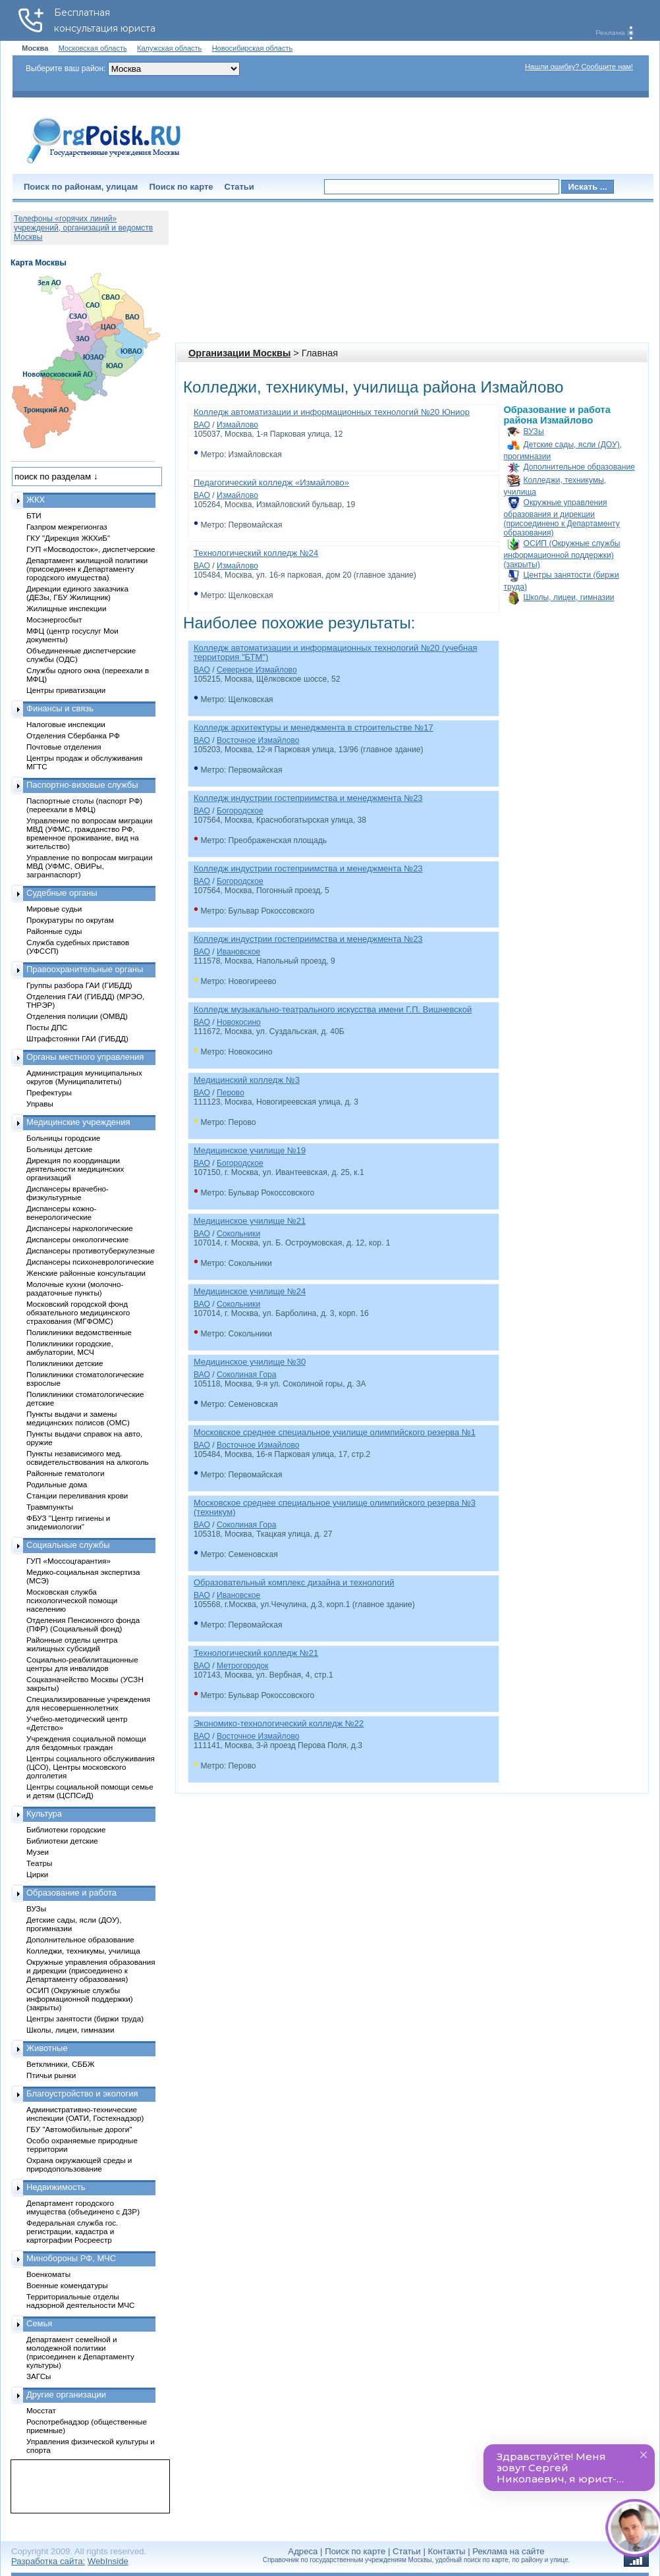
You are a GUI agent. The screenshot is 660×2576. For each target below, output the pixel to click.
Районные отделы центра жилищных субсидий (71, 1644)
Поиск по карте (181, 187)
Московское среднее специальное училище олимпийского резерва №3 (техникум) (335, 1507)
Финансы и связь (60, 708)
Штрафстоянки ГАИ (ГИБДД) (77, 1038)
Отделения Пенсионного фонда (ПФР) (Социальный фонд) (83, 1624)
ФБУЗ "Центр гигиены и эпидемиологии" (68, 1522)
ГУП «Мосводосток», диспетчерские (90, 549)
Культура (44, 1814)
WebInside (108, 2561)
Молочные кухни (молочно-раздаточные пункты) (74, 1288)
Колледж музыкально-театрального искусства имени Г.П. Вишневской (333, 1009)
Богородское (240, 810)
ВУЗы (534, 431)
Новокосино (239, 1022)
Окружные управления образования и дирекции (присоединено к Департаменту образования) (562, 517)
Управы (39, 1103)
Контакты (447, 2551)
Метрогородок (243, 1665)
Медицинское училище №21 (250, 1221)
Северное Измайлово (257, 669)
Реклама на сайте (508, 2551)
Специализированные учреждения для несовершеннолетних (88, 1703)
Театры (39, 1863)
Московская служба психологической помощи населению (71, 1600)
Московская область (93, 48)
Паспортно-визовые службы (82, 785)
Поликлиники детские (64, 1363)
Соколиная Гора (246, 1374)
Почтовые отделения (63, 746)
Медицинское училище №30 (250, 1362)
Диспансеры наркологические (79, 1228)
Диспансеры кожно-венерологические (61, 1212)
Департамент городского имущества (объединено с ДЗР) (83, 2207)
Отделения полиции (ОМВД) (77, 1016)
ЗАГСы (38, 2376)
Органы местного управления (85, 1057)
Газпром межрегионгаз (66, 526)
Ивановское (238, 951)
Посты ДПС (47, 1027)
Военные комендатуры (67, 2285)
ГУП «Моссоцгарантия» (68, 1560)
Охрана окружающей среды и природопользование (79, 2164)
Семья (39, 2323)
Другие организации (66, 2394)
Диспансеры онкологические (77, 1239)
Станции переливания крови (77, 1495)
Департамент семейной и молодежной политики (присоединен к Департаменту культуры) (80, 2352)
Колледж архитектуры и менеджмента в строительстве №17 (313, 727)
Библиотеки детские (62, 1840)
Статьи (239, 187)
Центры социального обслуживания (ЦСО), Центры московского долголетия (90, 1767)
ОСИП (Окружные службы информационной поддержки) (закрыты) (562, 554)
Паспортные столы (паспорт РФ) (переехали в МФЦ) (84, 804)
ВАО (202, 424)
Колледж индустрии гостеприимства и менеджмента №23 (308, 798)
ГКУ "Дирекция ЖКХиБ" (68, 538)
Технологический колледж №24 (256, 553)
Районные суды (54, 931)
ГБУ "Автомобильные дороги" (79, 2129)
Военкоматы (48, 2274)
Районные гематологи (65, 1473)
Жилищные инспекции (66, 608)
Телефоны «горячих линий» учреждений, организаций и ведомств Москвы (83, 228)
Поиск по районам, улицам (81, 187)
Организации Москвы (239, 353)
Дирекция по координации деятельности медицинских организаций (75, 1169)
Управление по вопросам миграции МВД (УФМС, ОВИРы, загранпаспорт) (89, 866)
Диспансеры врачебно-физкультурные (67, 1192)
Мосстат (41, 2410)
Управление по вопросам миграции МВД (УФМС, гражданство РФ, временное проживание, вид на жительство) (89, 833)
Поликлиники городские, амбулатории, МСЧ (69, 1347)
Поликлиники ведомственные (79, 1332)
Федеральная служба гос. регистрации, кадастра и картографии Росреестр (72, 2231)
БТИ (33, 515)
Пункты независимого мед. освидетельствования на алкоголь (87, 1457)
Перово (230, 1092)
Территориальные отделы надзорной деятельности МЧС (80, 2300)
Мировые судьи (54, 908)
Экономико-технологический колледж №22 (279, 1723)
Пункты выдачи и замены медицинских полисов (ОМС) (78, 1418)
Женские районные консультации (86, 1273)
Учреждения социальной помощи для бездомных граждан (86, 1742)
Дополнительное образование (579, 467)
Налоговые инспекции (65, 724)
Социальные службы (68, 1545)
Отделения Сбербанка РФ (73, 735)
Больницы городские (63, 1138)
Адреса (302, 2551)
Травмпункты (49, 1506)
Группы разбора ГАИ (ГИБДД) (79, 985)
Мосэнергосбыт (54, 619)
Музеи (37, 1852)
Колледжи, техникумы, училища (83, 1950)
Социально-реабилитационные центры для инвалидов (82, 1663)
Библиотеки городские (66, 1829)
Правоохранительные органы (84, 969)
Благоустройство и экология (82, 2093)
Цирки (37, 1874)
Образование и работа (71, 1893)
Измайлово (237, 424)
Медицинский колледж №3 (247, 1080)
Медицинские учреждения (78, 1122)
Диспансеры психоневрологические (90, 1261)
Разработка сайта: (48, 2561)
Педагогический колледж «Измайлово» (271, 482)
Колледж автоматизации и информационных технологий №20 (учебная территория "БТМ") (336, 652)
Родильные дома (56, 1484)
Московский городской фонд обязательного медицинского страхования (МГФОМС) (78, 1312)
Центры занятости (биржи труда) (85, 2018)
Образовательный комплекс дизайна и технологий (294, 1582)
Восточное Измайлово (258, 740)
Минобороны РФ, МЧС (71, 2258)
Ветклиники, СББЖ (60, 2064)
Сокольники (238, 1233)
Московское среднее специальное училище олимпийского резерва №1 (335, 1432)
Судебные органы (61, 893)
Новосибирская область (252, 48)
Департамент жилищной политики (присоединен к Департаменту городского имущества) (87, 569)
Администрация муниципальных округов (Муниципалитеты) (84, 1076)
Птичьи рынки (51, 2075)
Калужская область (169, 48)
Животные (47, 2048)
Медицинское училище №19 (250, 1150)
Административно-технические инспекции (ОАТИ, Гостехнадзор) (85, 2113)
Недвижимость (55, 2187)
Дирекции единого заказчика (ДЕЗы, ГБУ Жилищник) (77, 592)
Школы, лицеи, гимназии (569, 597)
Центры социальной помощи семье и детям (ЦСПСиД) (89, 1790)
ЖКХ (35, 500)
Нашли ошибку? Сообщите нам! (579, 66)
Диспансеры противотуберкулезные (90, 1250)
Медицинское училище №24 (250, 1291)
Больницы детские (59, 1149)
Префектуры (49, 1092)
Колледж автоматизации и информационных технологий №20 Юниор (332, 412)
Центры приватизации (65, 690)
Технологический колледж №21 (256, 1653)
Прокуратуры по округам (70, 920)
